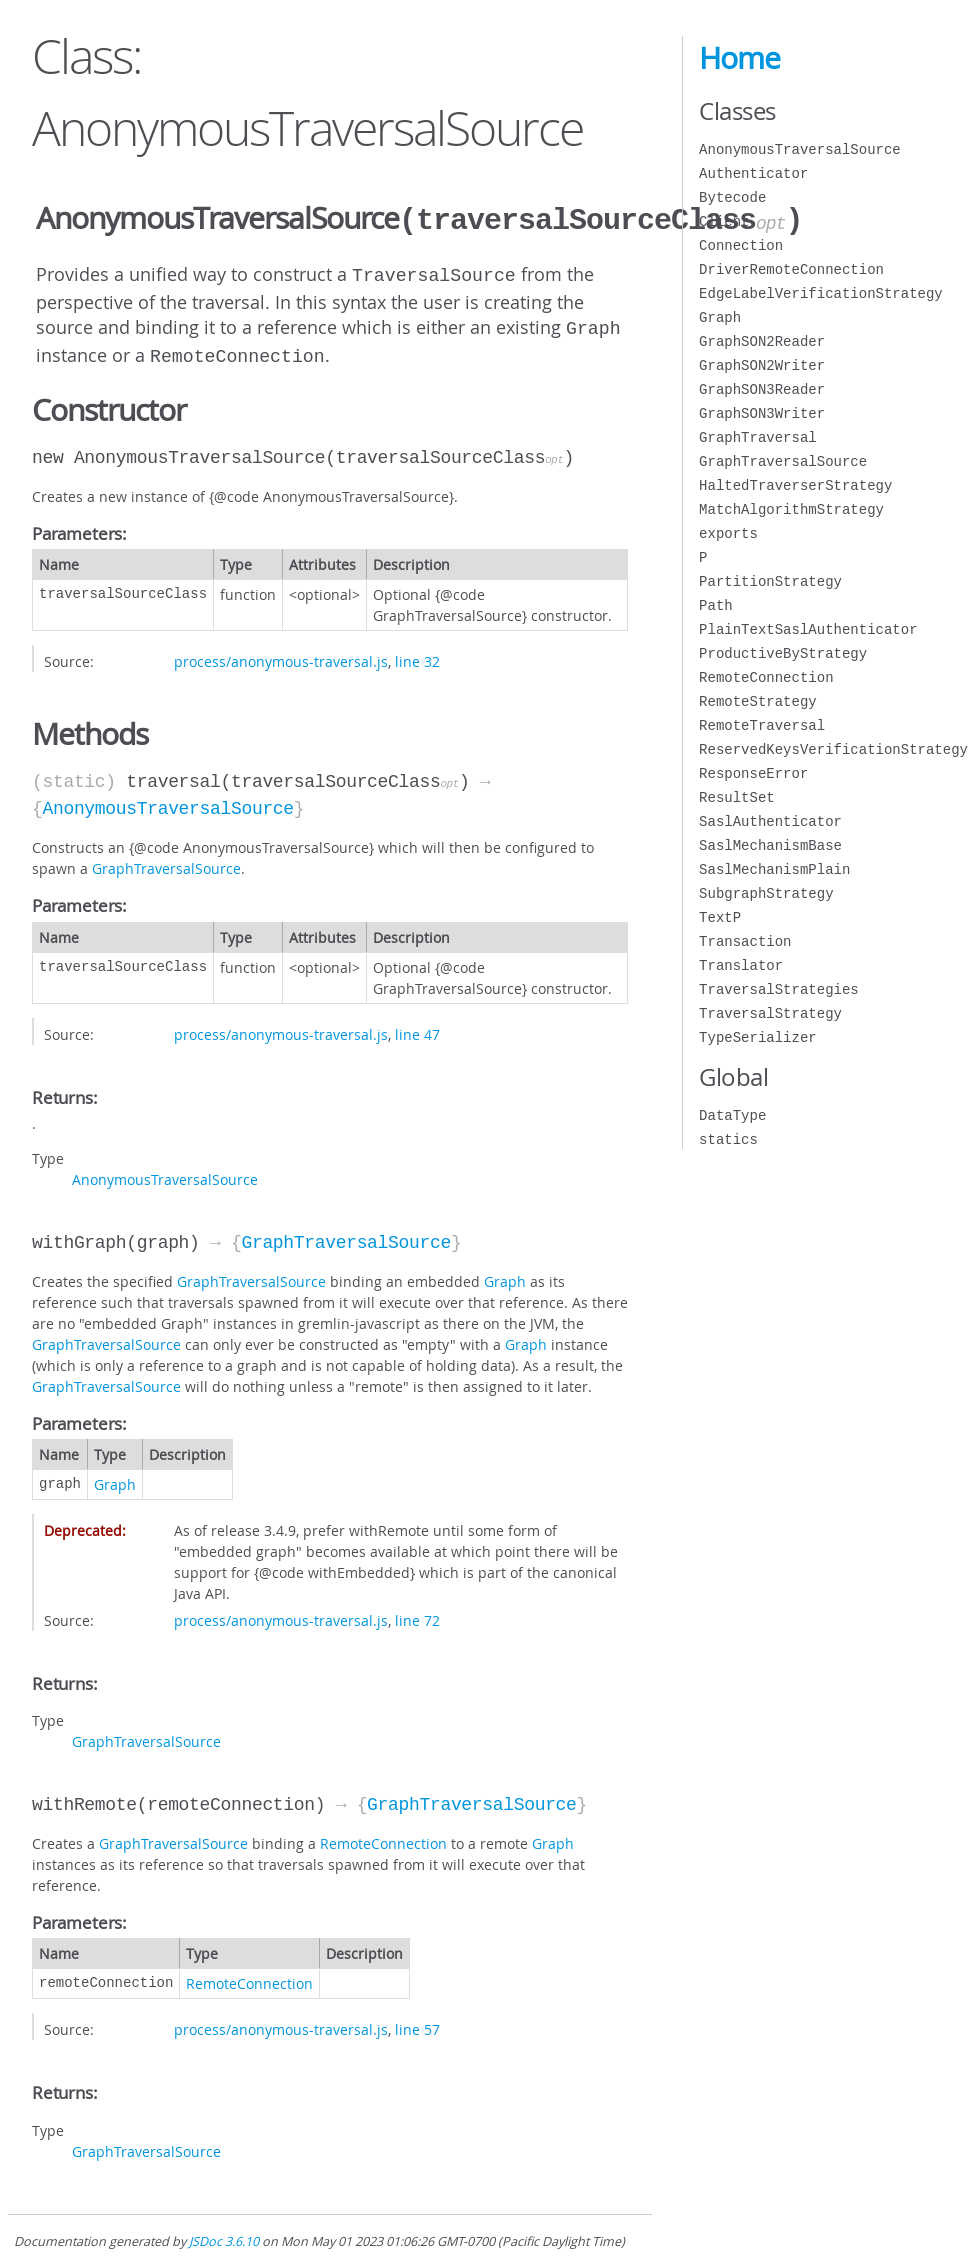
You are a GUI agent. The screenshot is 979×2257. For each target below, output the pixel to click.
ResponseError (753, 773)
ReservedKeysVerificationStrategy (833, 749)
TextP (720, 917)
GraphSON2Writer (762, 365)
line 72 (417, 1612)
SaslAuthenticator (770, 821)
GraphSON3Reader (762, 389)
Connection (741, 245)
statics (728, 1139)
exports (728, 533)
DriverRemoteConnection (791, 269)
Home (739, 58)
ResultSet (737, 797)
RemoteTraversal (762, 725)
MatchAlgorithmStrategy (791, 509)
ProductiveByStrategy (783, 653)
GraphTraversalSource (166, 860)
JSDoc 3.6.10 (224, 2233)
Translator (741, 965)
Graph (505, 1273)
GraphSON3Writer (762, 413)
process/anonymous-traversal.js (281, 653)
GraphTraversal (758, 437)
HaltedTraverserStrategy (795, 485)
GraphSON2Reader (762, 341)
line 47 (417, 1026)
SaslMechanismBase (770, 845)
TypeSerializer (758, 1037)
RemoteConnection (383, 1835)
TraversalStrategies (779, 989)
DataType (732, 1115)
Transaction (745, 941)
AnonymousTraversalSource (167, 801)
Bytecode (732, 197)
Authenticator (753, 173)
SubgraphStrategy (766, 893)
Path (716, 605)
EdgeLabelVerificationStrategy (821, 293)
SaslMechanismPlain (774, 869)
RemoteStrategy (758, 701)
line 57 (417, 2021)
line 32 (417, 653)
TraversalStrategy (770, 1013)
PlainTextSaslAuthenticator (808, 629)
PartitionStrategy (770, 581)
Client (724, 221)
